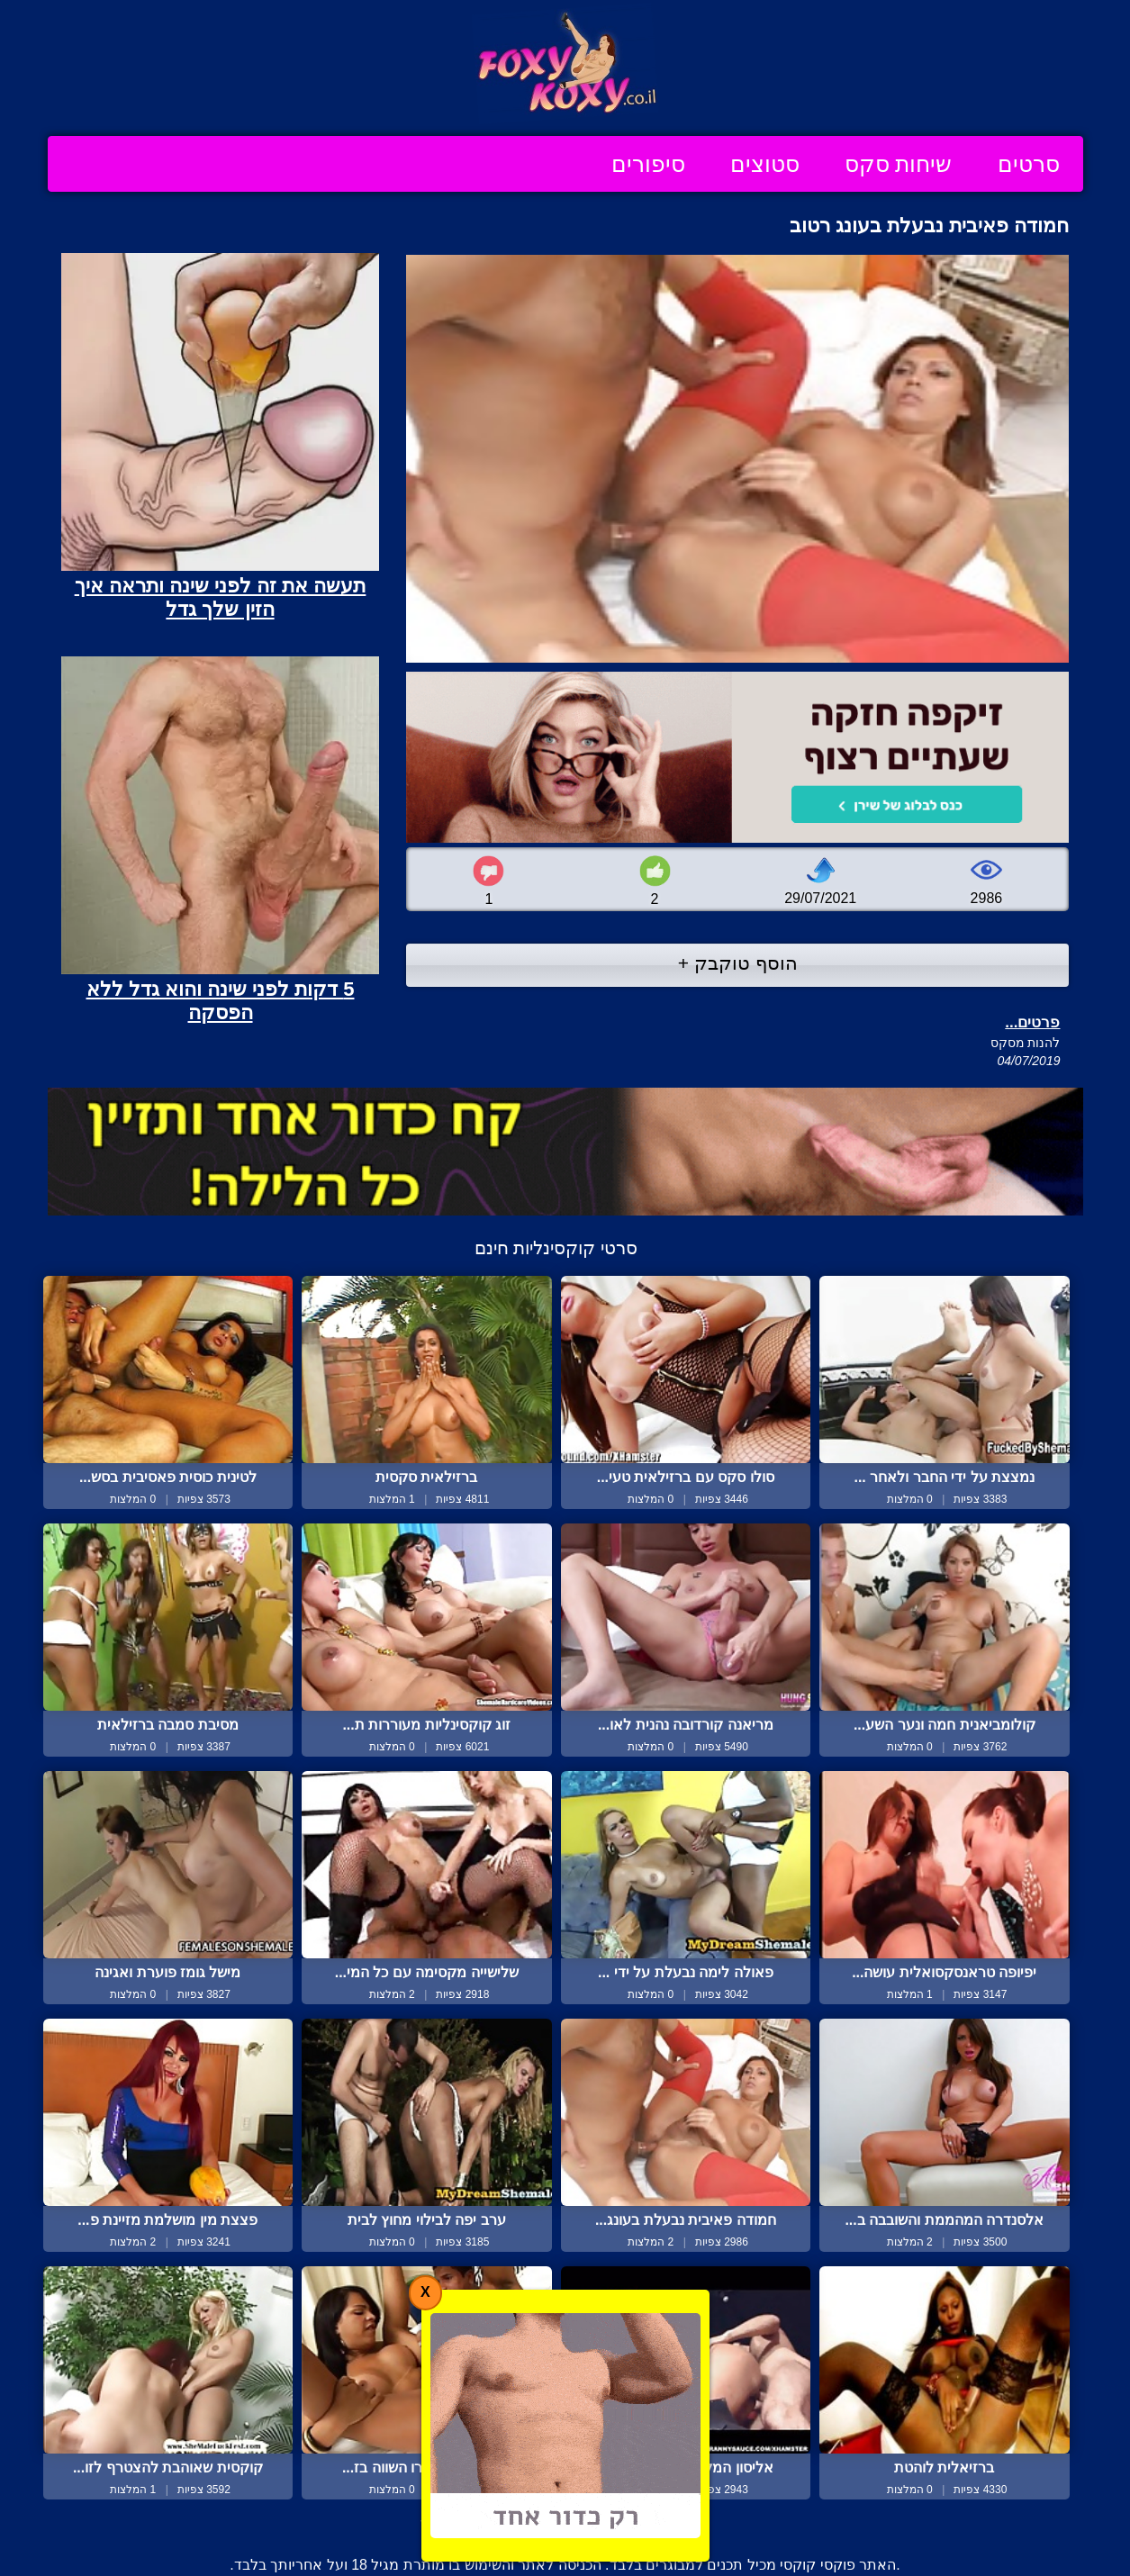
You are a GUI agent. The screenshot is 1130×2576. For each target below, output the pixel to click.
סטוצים (765, 163)
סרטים (1029, 163)
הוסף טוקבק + (738, 963)
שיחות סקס (899, 163)
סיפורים (648, 163)
